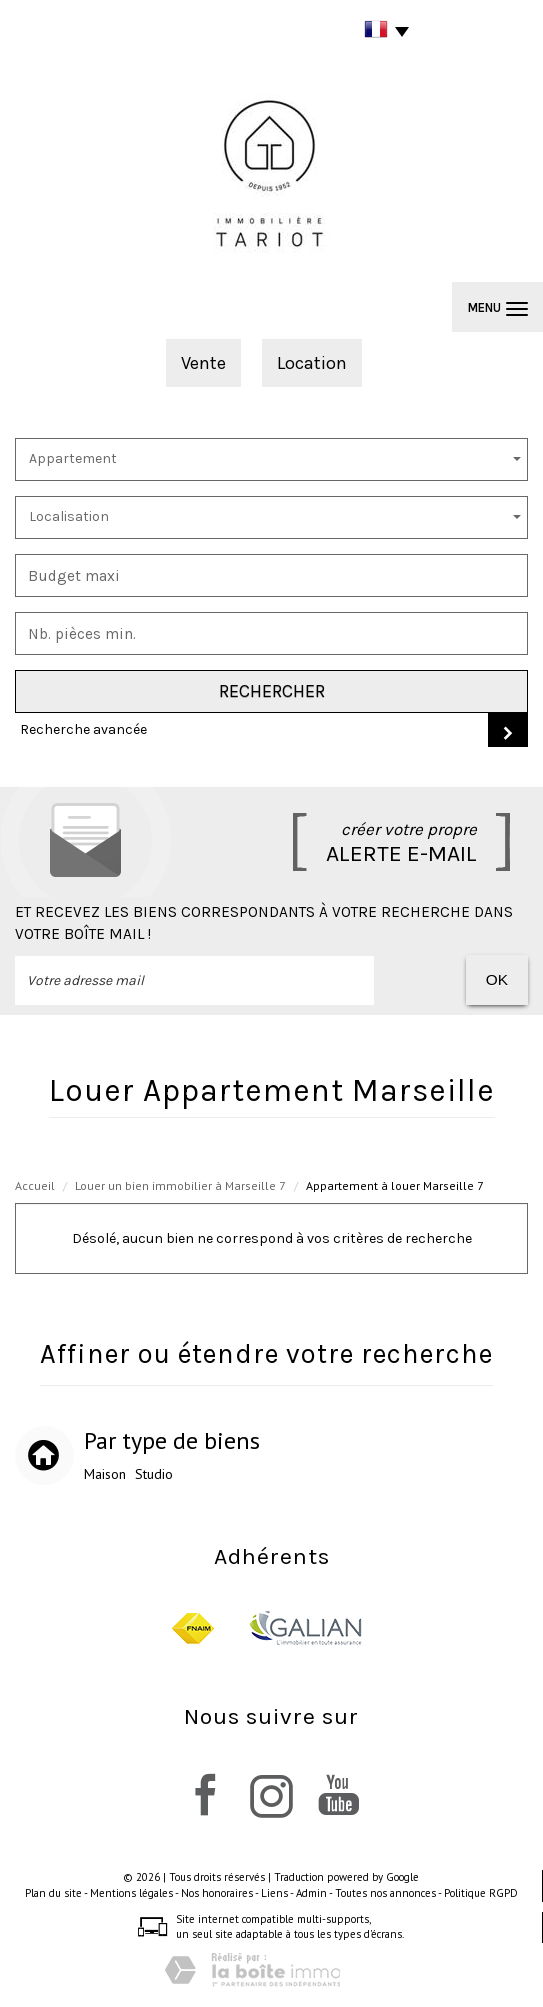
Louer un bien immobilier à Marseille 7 (180, 1185)
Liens (274, 1893)
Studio (154, 1474)
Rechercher (272, 691)
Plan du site (53, 1893)
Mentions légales (131, 1893)
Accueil (35, 1185)
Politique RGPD (481, 1893)
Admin (311, 1893)
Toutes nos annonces (385, 1893)
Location (312, 363)
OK (497, 979)
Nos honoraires (217, 1893)
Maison (105, 1474)
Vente (203, 363)
